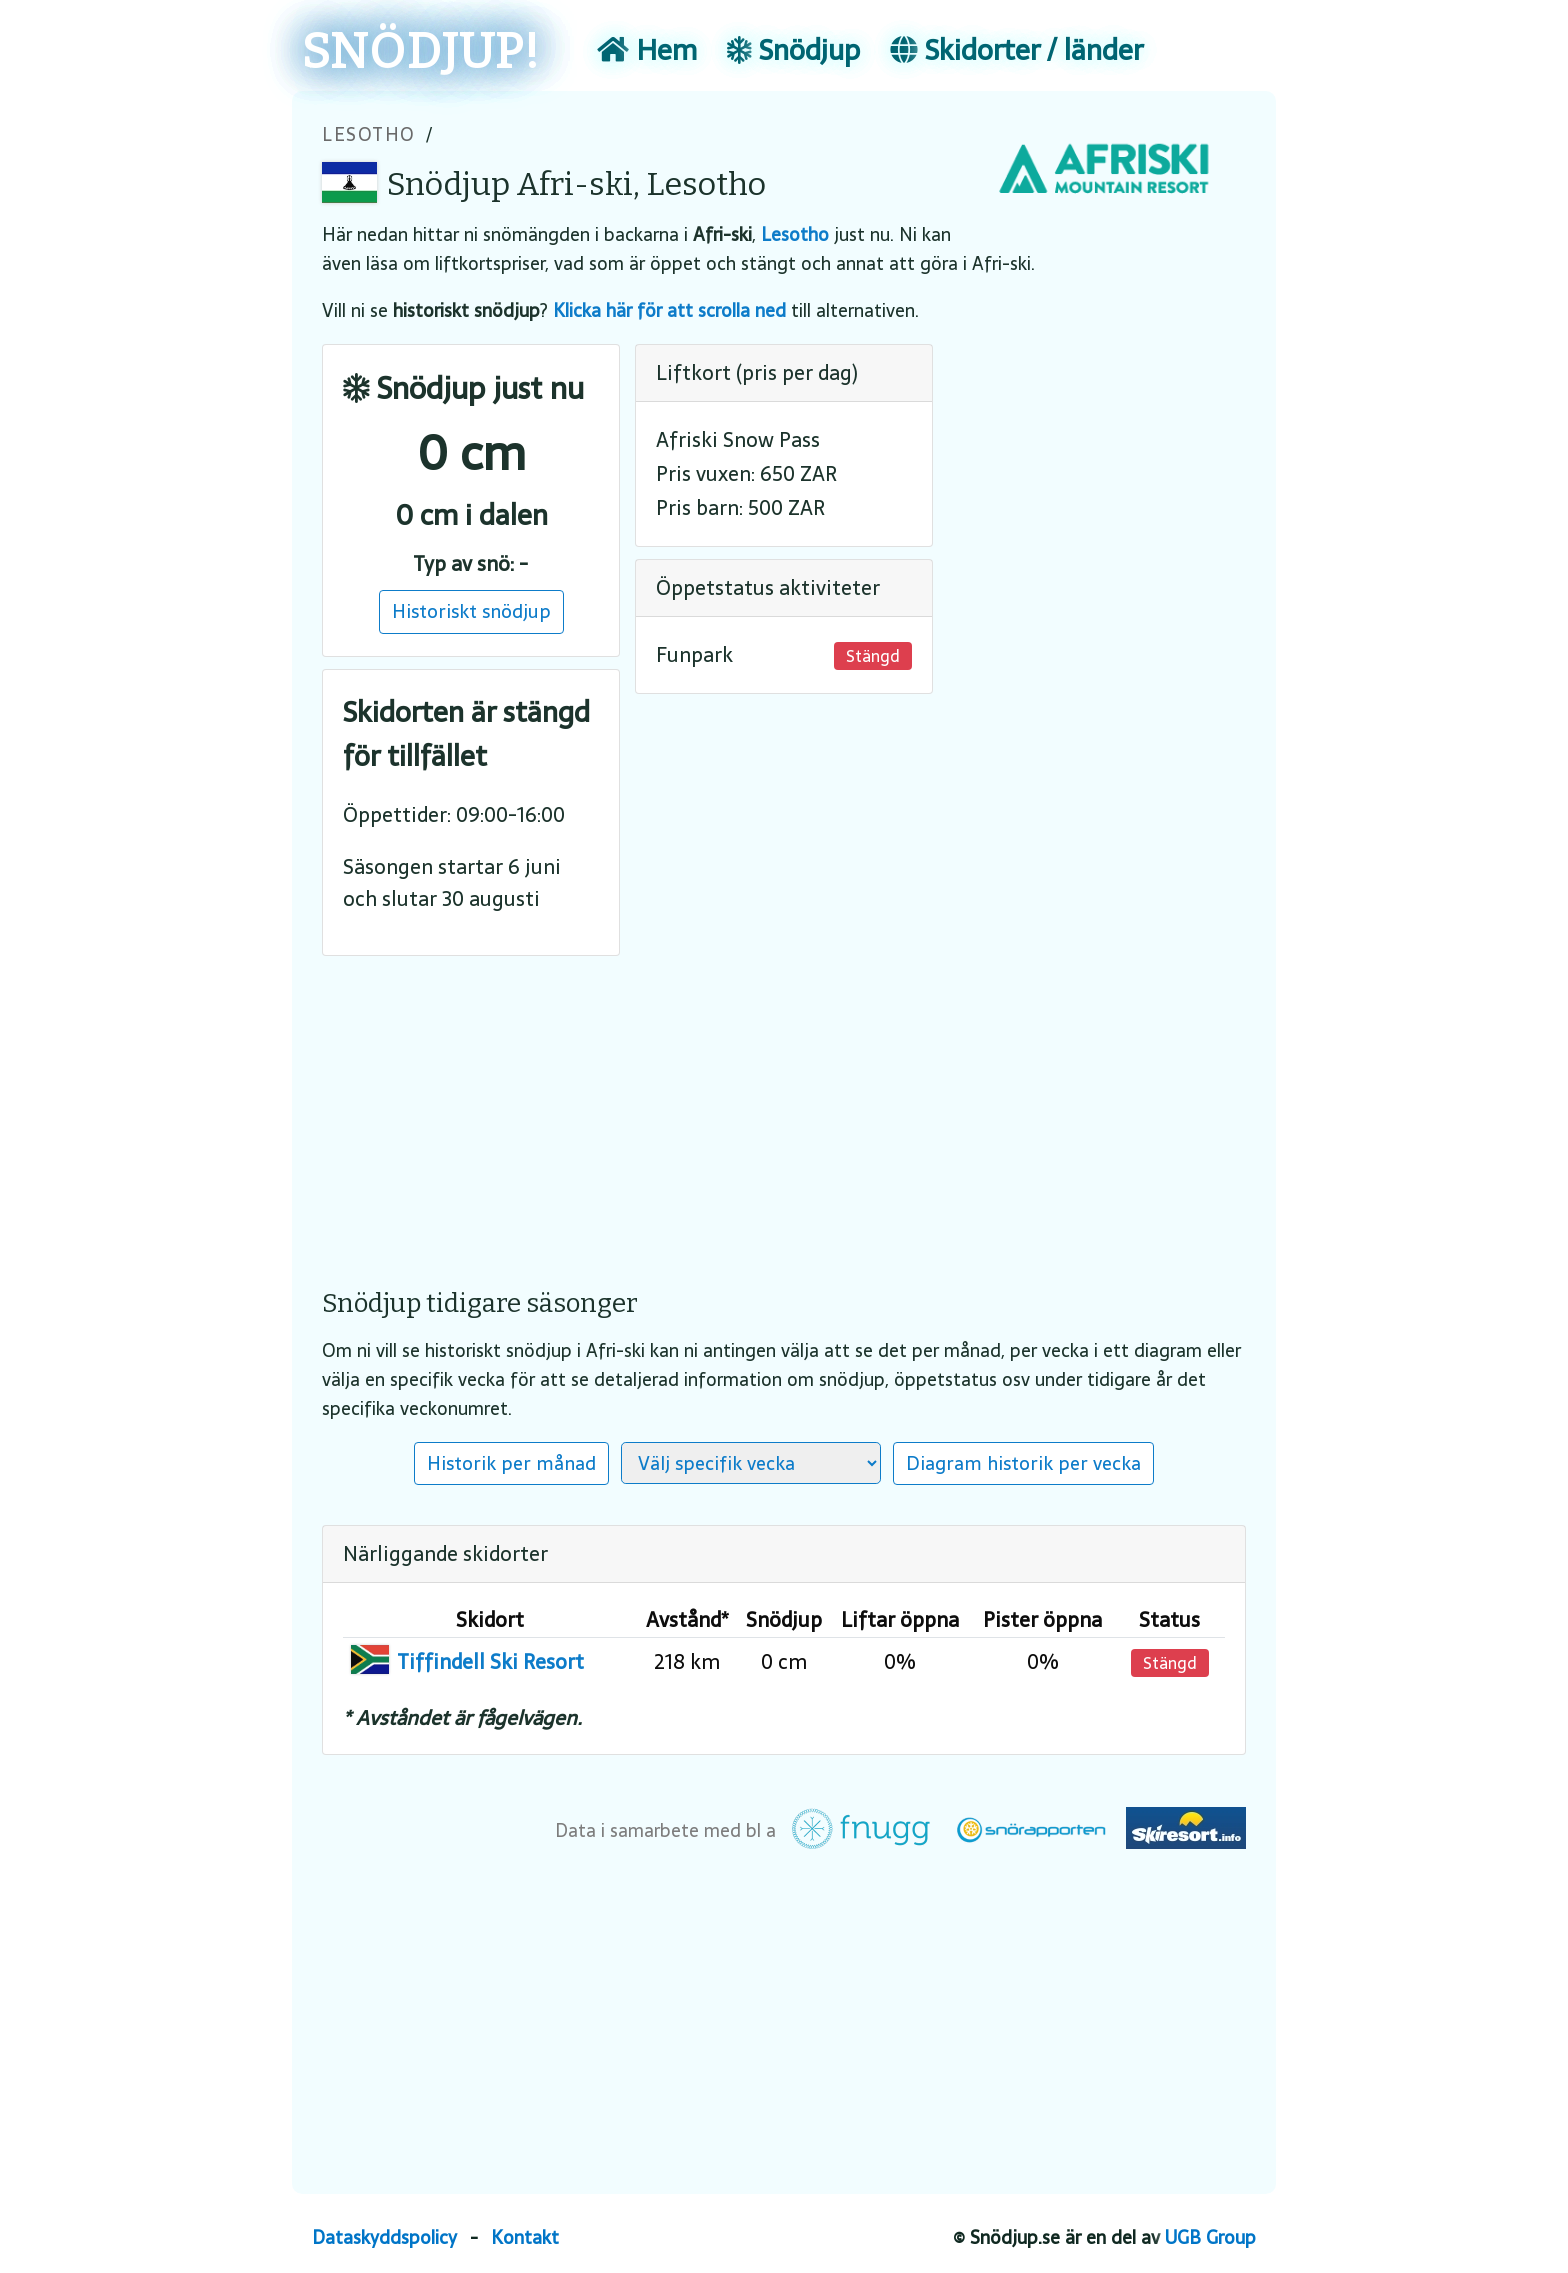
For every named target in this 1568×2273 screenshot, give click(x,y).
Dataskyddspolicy (384, 2237)
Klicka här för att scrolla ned (669, 310)
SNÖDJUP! (421, 52)
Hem (647, 50)
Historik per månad (511, 1463)
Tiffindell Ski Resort (490, 1662)
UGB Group (1210, 2237)
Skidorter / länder (1016, 50)
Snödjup (793, 50)
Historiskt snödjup (471, 611)
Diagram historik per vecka (1023, 1463)
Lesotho (369, 134)
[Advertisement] (784, 1108)
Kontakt (525, 2237)
